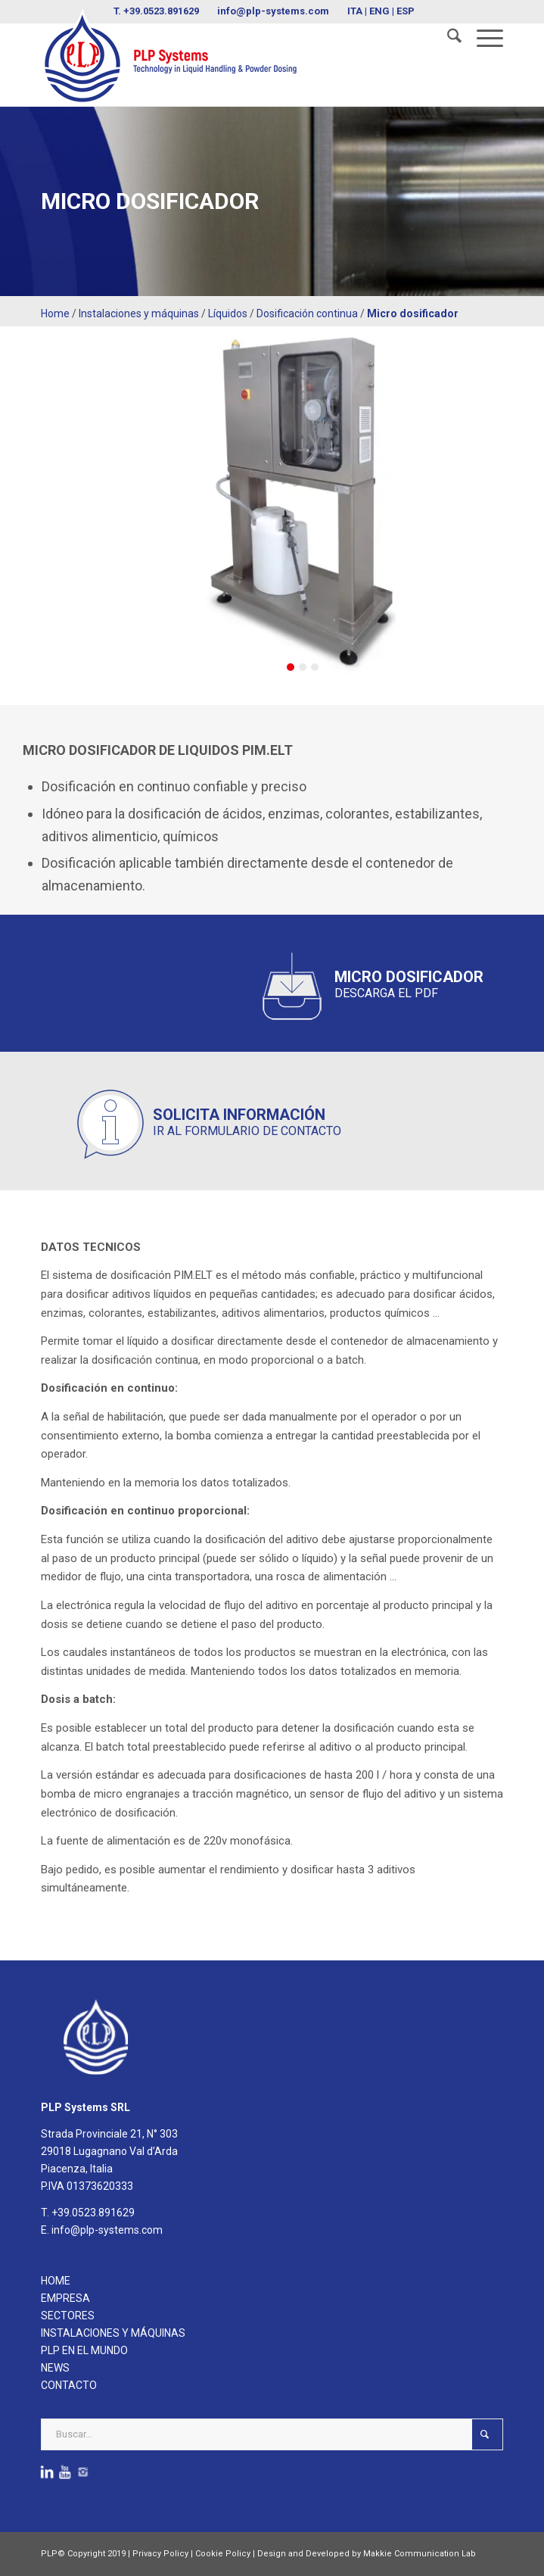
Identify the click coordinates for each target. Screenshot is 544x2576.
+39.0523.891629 (93, 2212)
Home (55, 313)
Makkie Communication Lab (419, 2554)
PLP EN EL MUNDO (84, 2350)
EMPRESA (65, 2298)
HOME (55, 2281)
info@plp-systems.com (107, 2230)
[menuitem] (447, 38)
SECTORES (68, 2315)
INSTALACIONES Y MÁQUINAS (113, 2333)
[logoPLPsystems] (226, 57)
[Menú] (482, 38)
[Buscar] (447, 38)
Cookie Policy (222, 2554)
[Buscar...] (272, 2434)
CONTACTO (69, 2385)
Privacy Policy (160, 2554)
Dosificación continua (307, 313)
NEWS (55, 2368)
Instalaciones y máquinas (139, 313)
